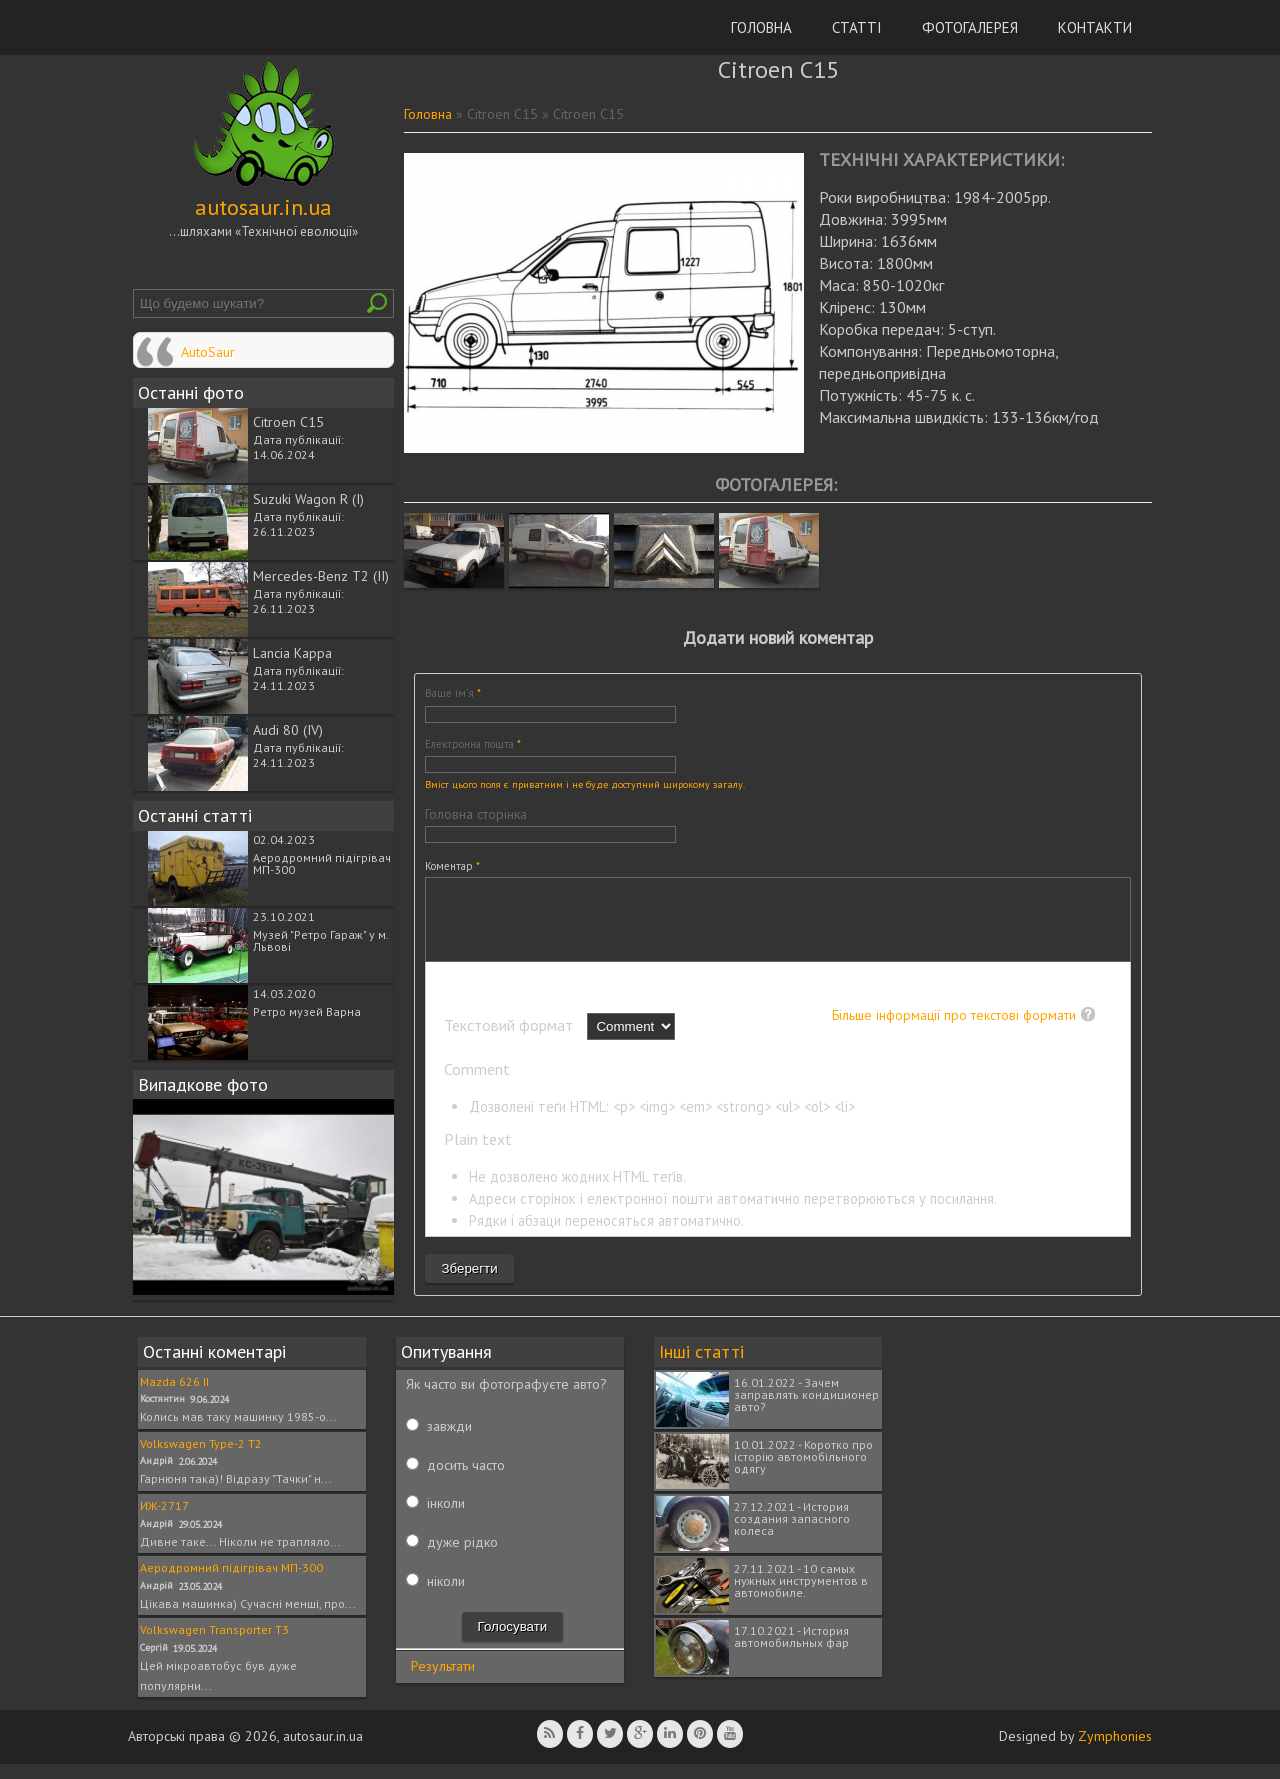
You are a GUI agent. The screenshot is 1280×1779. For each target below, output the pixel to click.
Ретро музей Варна (307, 1011)
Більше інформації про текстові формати (954, 1030)
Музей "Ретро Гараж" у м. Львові (320, 940)
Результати (443, 1681)
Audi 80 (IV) (288, 730)
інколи (446, 1518)
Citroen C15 (288, 422)
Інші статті (701, 1366)
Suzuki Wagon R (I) (308, 499)
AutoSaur (208, 352)
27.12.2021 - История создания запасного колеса (792, 1533)
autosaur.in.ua (263, 207)
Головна (761, 27)
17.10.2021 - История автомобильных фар (791, 1651)
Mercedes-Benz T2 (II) (321, 576)
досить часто (466, 1480)
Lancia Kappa (292, 653)
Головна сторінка (476, 814)
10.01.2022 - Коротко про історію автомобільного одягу (803, 1471)
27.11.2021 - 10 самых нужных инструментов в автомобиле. (801, 1595)
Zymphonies (1115, 1751)
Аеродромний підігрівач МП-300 (322, 863)
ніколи (446, 1596)
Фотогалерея (970, 27)
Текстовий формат (510, 1040)
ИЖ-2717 (164, 1520)
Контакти (1095, 27)
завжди (449, 1441)
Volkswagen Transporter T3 (214, 1644)
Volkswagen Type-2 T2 (201, 1458)
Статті (857, 27)
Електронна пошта (473, 744)
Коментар (452, 866)
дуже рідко (462, 1557)
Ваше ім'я (453, 693)
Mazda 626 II (174, 1396)
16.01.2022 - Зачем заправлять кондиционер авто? (806, 1409)
